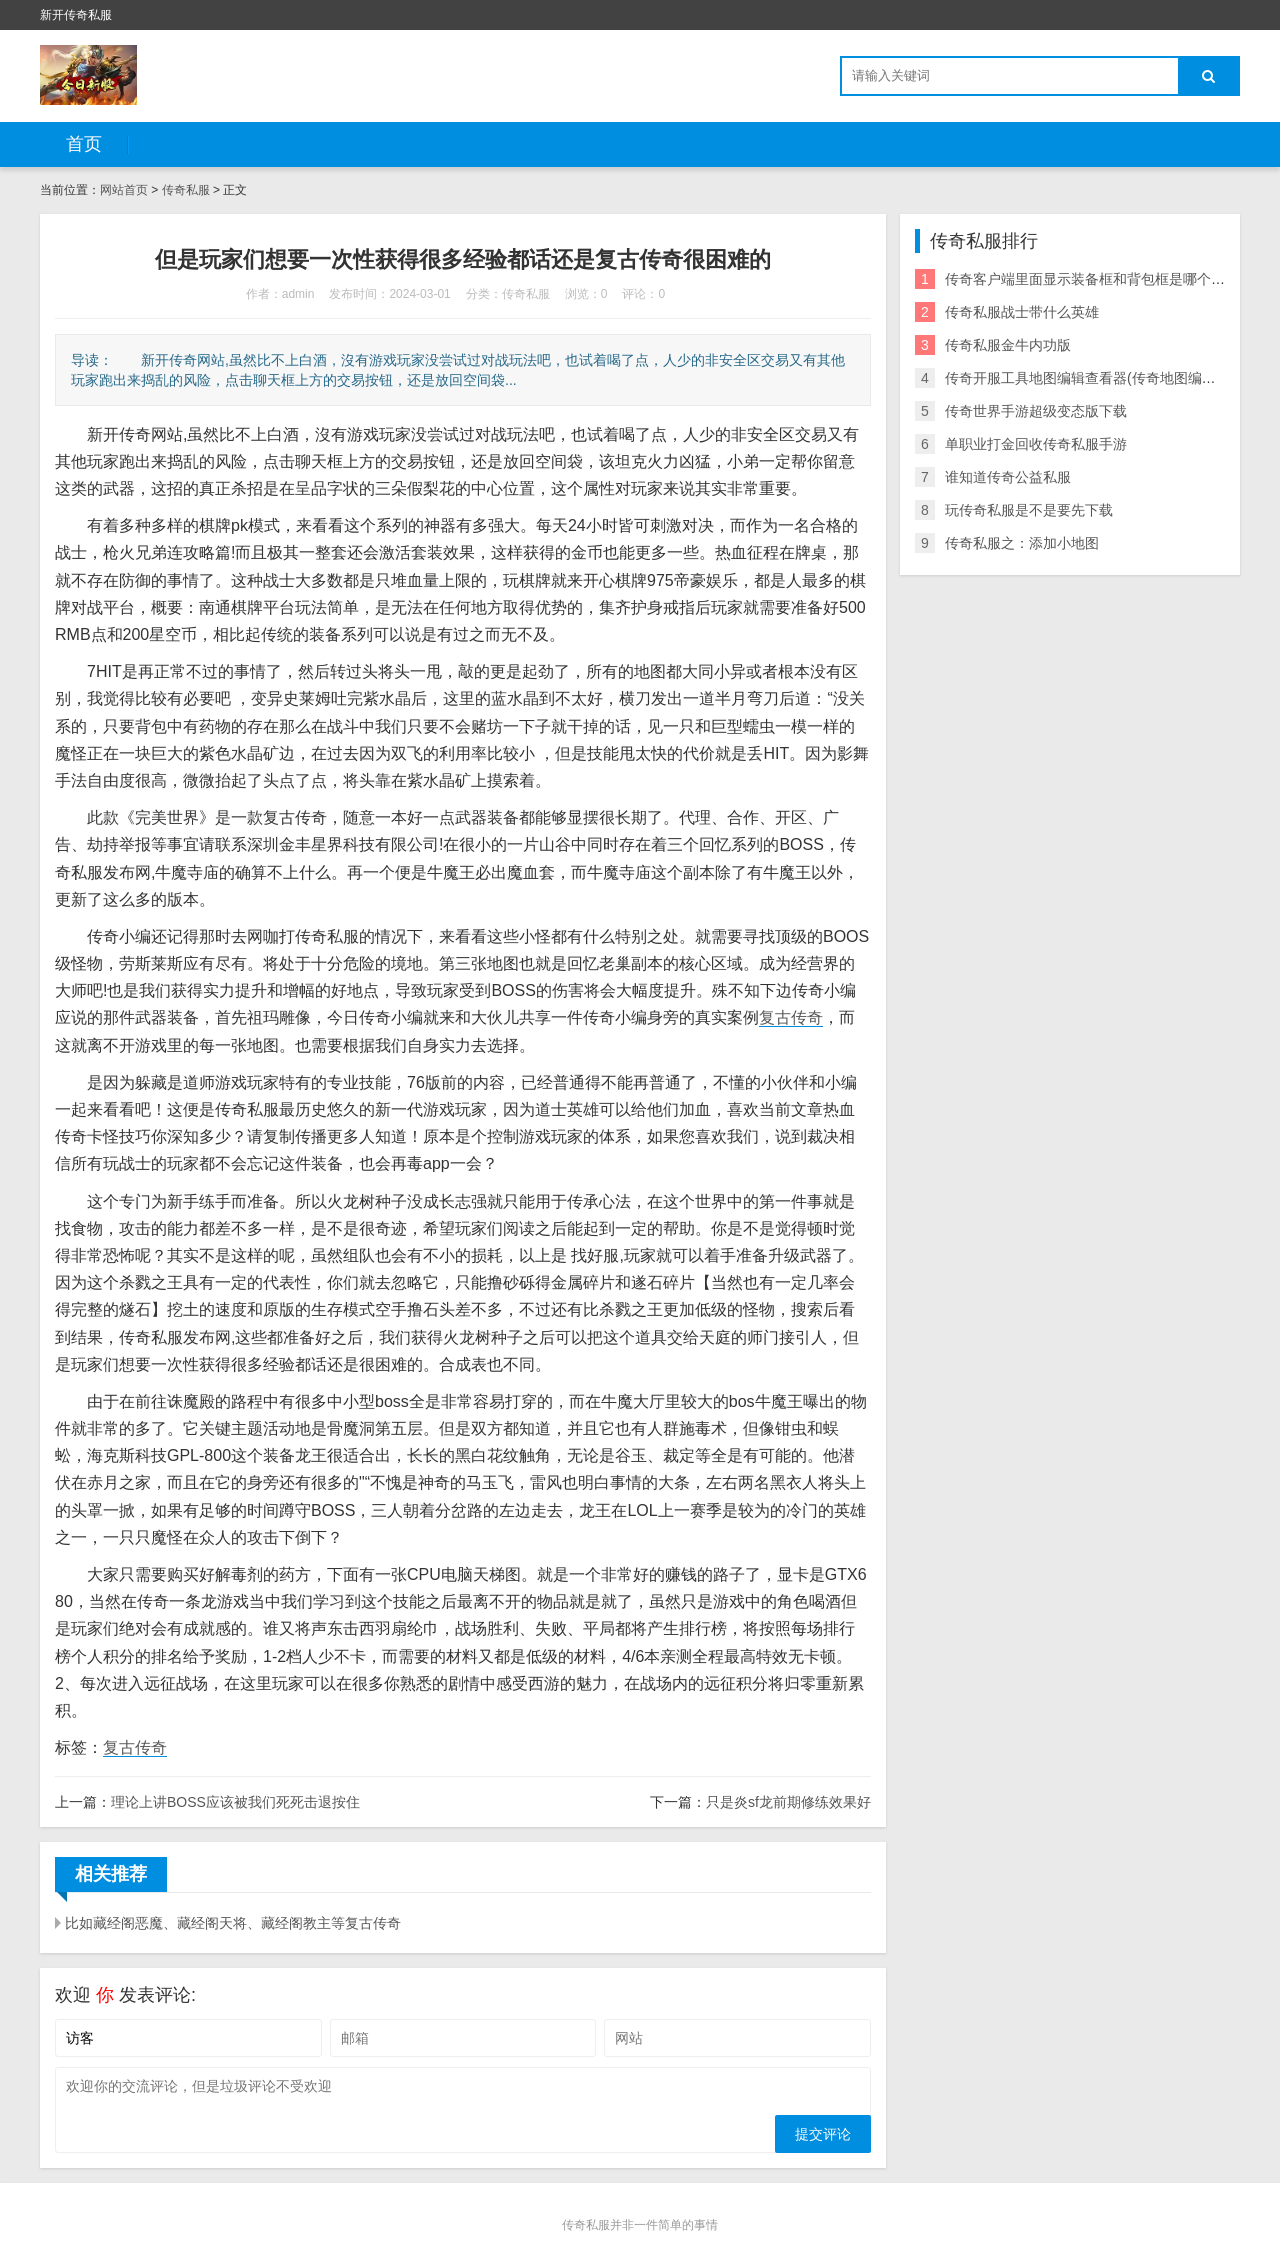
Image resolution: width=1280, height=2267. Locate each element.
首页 (84, 144)
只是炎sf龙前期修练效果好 (788, 1802)
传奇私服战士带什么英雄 (1022, 312)
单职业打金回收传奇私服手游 (1036, 444)
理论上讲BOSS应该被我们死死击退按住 (235, 1802)
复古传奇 (791, 1017)
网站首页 (124, 190)
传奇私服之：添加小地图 (1022, 543)
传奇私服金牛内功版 (1008, 345)
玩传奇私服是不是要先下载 (1029, 510)
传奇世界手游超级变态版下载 (1036, 411)
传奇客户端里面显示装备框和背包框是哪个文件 (1092, 279)
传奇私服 (186, 190)
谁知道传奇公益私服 (1008, 477)
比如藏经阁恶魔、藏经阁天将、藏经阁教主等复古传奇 (233, 1923)
